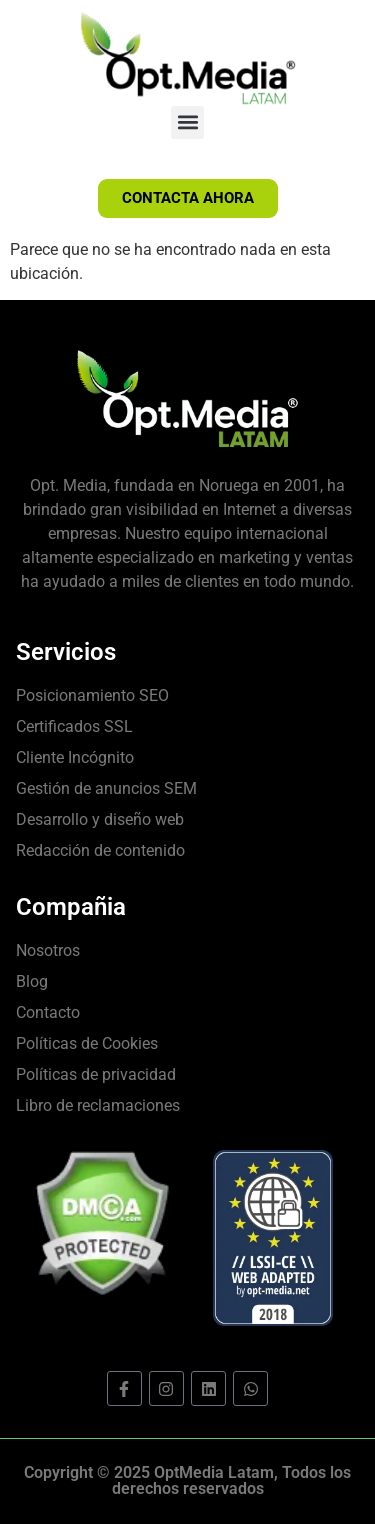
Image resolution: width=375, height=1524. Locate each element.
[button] (187, 122)
